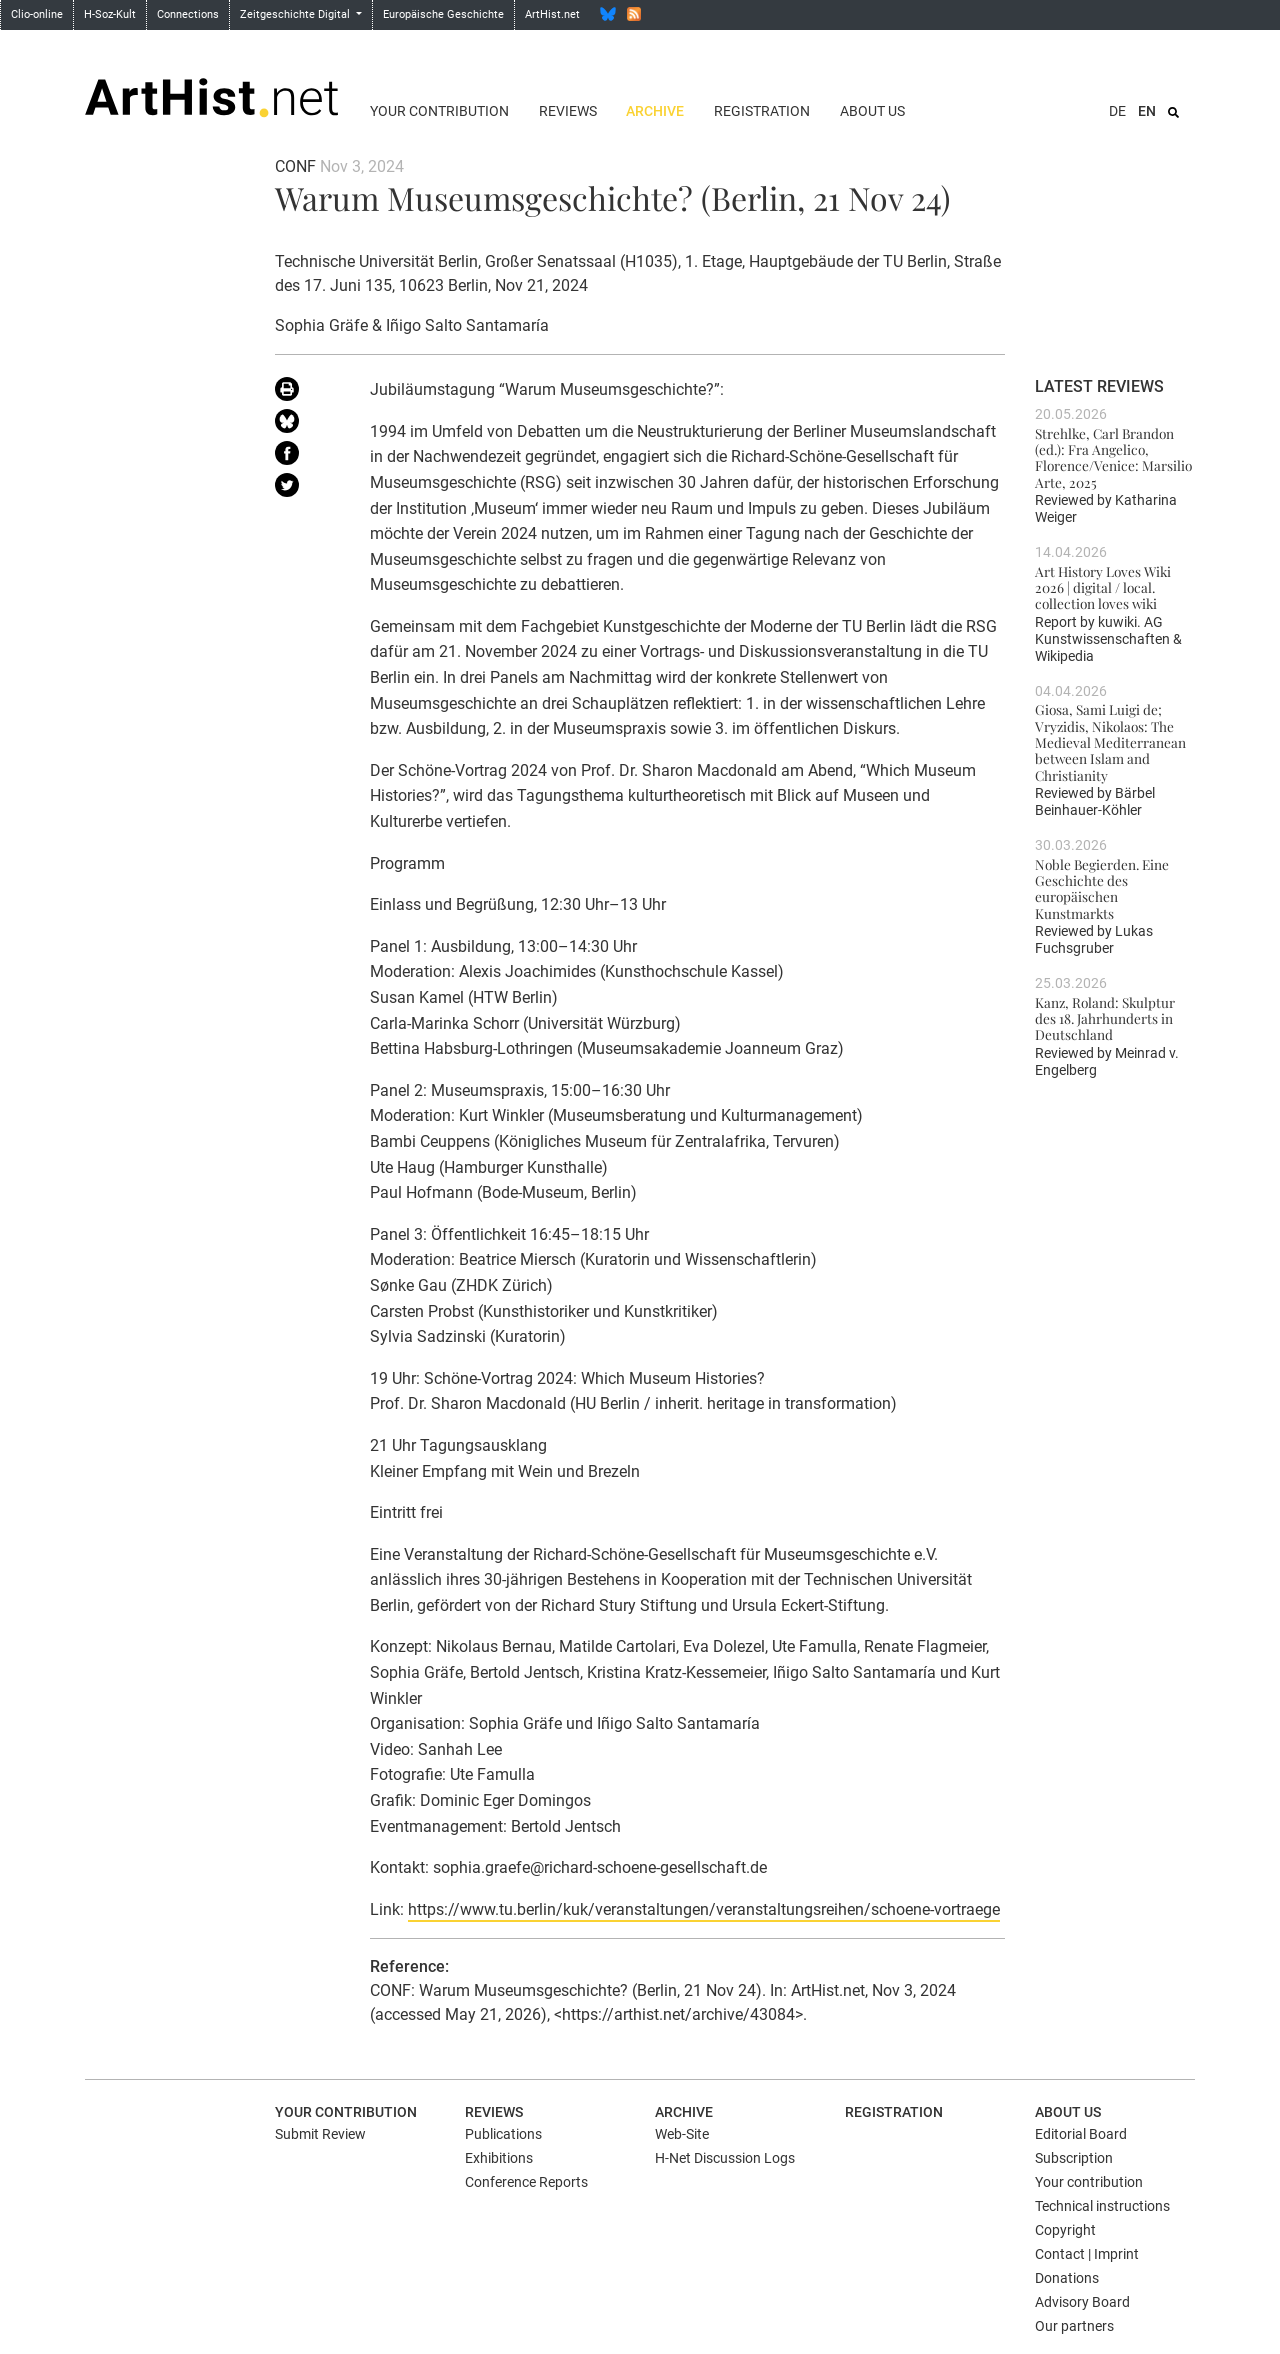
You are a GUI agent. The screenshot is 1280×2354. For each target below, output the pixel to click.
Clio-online (37, 14)
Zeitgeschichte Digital (296, 14)
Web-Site (682, 2134)
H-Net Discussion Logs (725, 2158)
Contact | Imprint (1087, 2254)
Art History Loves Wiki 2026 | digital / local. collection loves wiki (1103, 587)
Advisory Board (1082, 2302)
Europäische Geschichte (443, 14)
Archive (655, 111)
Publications (503, 2134)
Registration (762, 111)
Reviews (568, 111)
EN (1147, 111)
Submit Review (320, 2134)
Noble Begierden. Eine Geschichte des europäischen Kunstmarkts (1102, 888)
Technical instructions (1102, 2206)
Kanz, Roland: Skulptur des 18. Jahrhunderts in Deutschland (1105, 1018)
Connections (188, 14)
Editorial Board (1081, 2134)
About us (872, 111)
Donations (1067, 2278)
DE (1117, 111)
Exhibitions (499, 2158)
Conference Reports (526, 2182)
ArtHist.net (552, 14)
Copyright (1065, 2230)
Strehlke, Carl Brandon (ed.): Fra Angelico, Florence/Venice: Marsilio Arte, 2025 (1113, 457)
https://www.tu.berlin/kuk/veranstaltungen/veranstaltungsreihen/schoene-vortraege (704, 1909)
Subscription (1074, 2158)
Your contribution (439, 111)
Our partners (1074, 2326)
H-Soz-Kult (110, 14)
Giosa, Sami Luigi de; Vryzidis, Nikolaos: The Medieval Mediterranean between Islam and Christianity (1110, 741)
